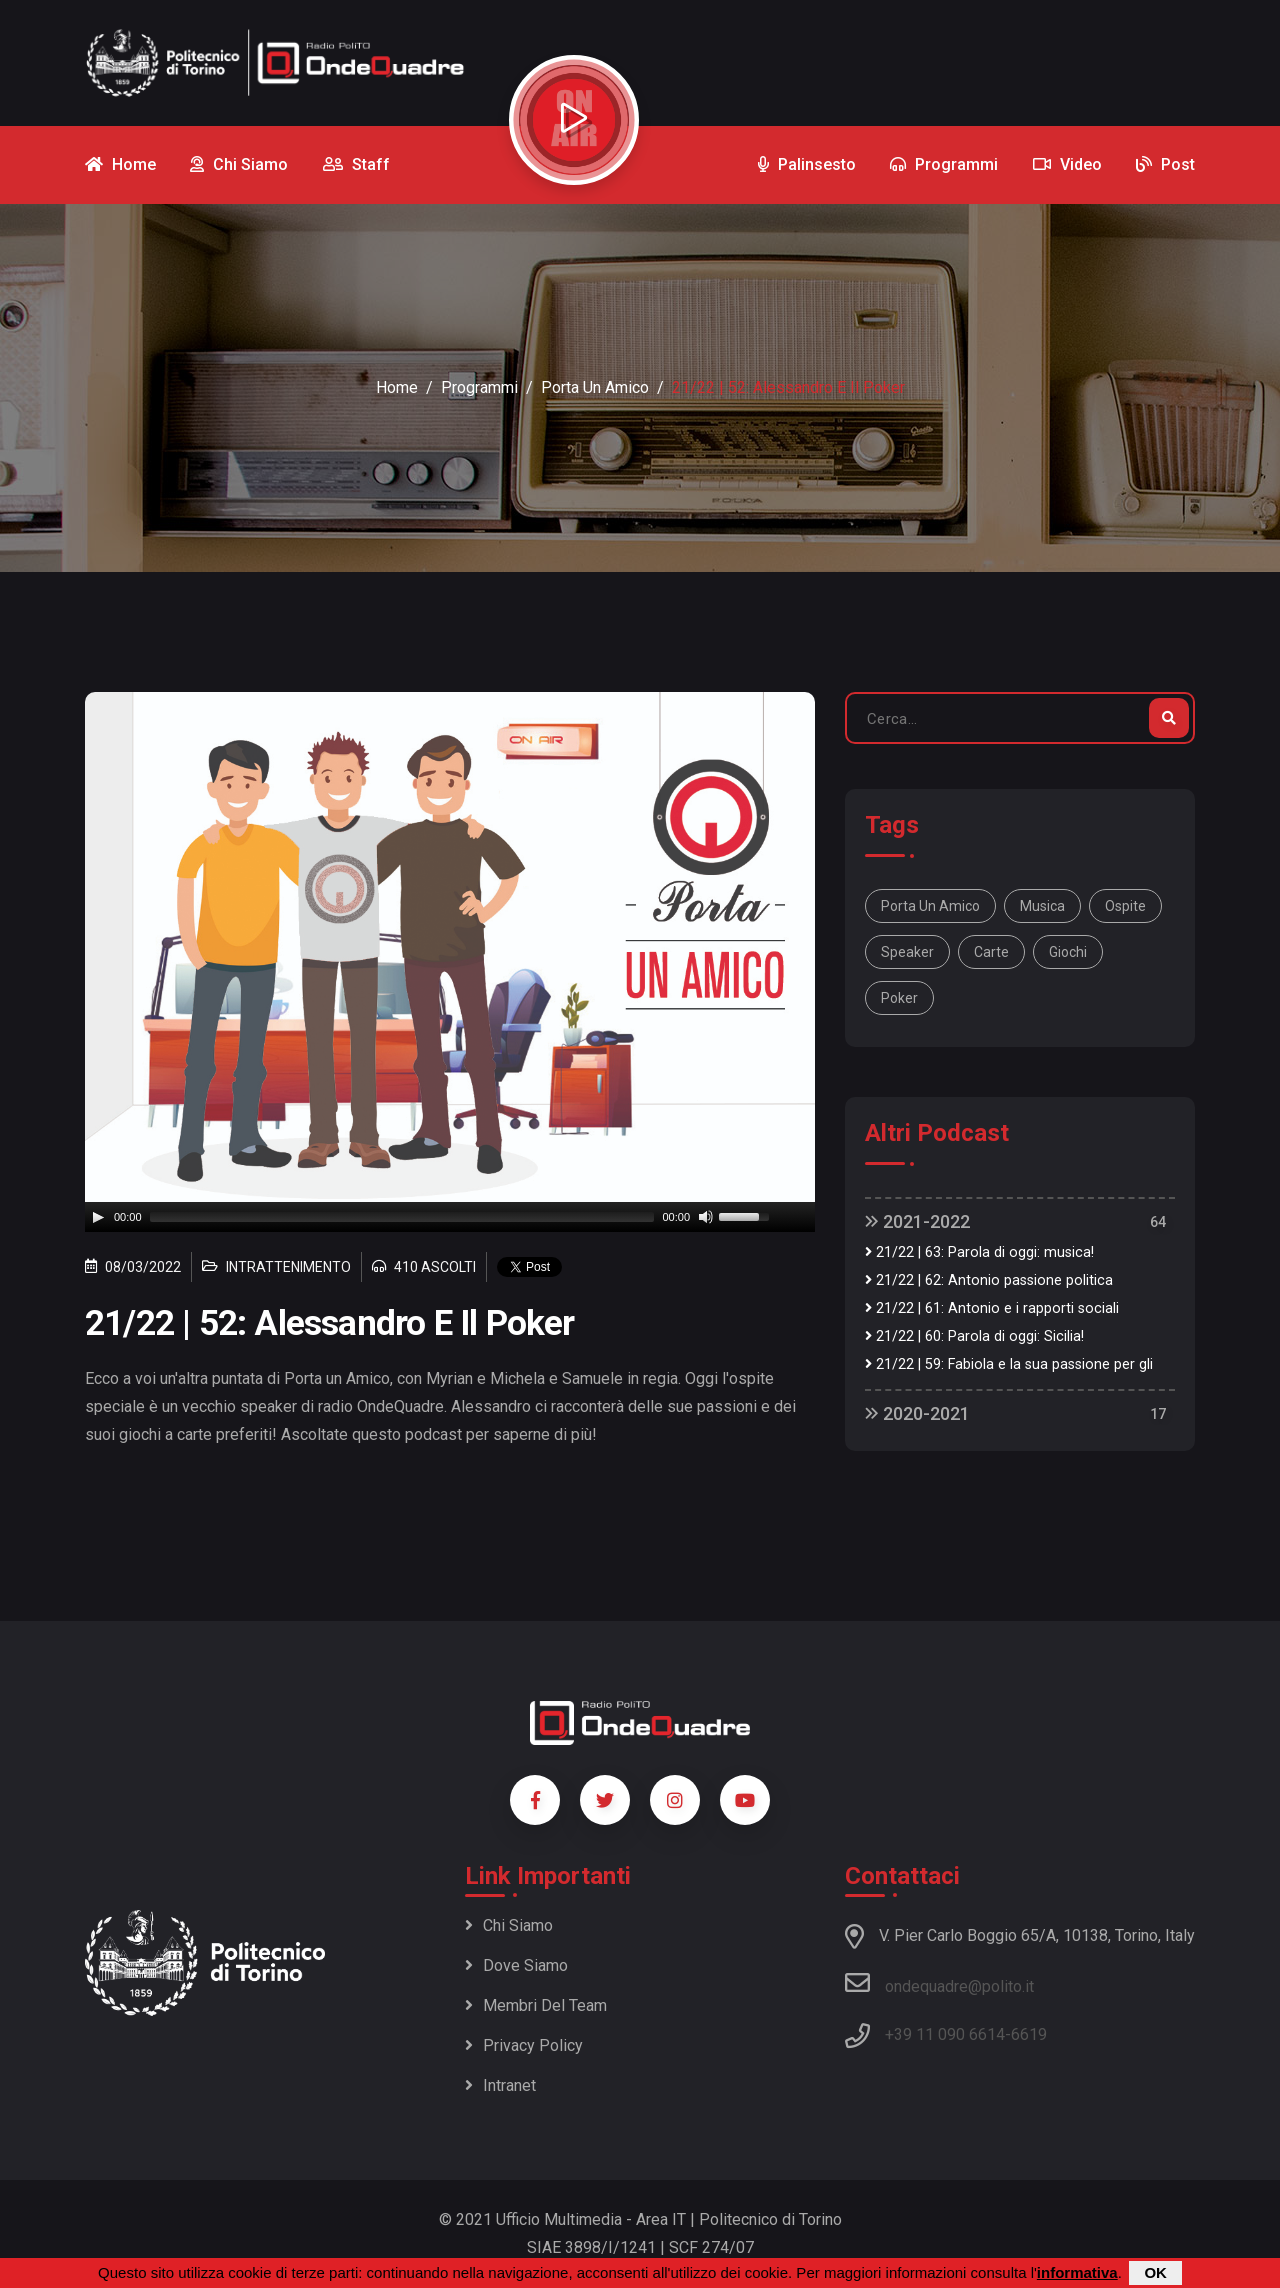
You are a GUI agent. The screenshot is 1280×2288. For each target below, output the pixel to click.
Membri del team (536, 2005)
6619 (1029, 2034)
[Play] (98, 1217)
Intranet (500, 2085)
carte (991, 952)
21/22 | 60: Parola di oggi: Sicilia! (974, 1336)
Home (397, 387)
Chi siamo (509, 1925)
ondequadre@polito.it (939, 1983)
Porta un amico (595, 387)
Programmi (479, 387)
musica (1042, 906)
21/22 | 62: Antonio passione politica (989, 1280)
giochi (1068, 952)
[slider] (402, 1217)
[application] (450, 1217)
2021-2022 (917, 1221)
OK (1155, 2272)
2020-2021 (917, 1413)
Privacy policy (524, 2045)
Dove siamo (516, 1965)
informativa (1077, 2272)
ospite (1125, 906)
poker (899, 998)
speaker (907, 952)
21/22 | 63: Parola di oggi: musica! (979, 1252)
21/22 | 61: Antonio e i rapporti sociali (992, 1308)
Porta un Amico (930, 906)
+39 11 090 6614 (945, 2034)
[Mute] (706, 1217)
